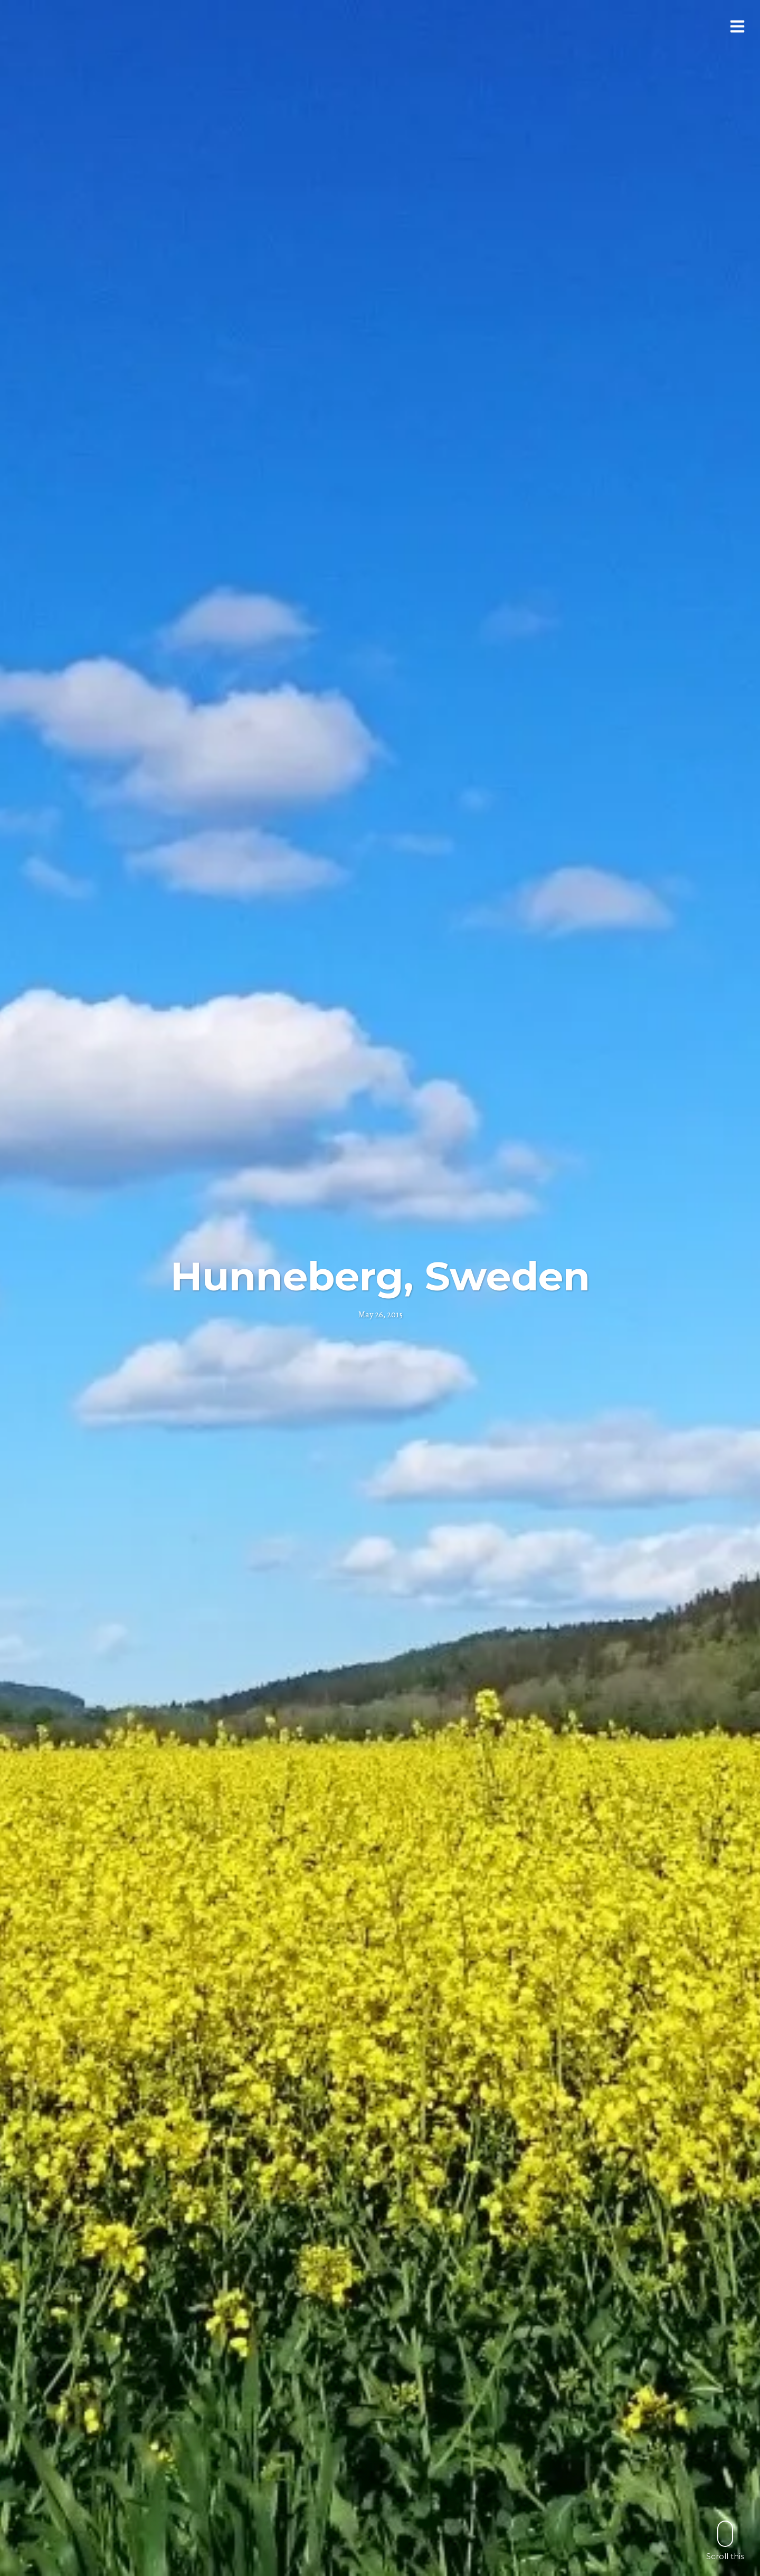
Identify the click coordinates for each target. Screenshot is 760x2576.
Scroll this (725, 2540)
